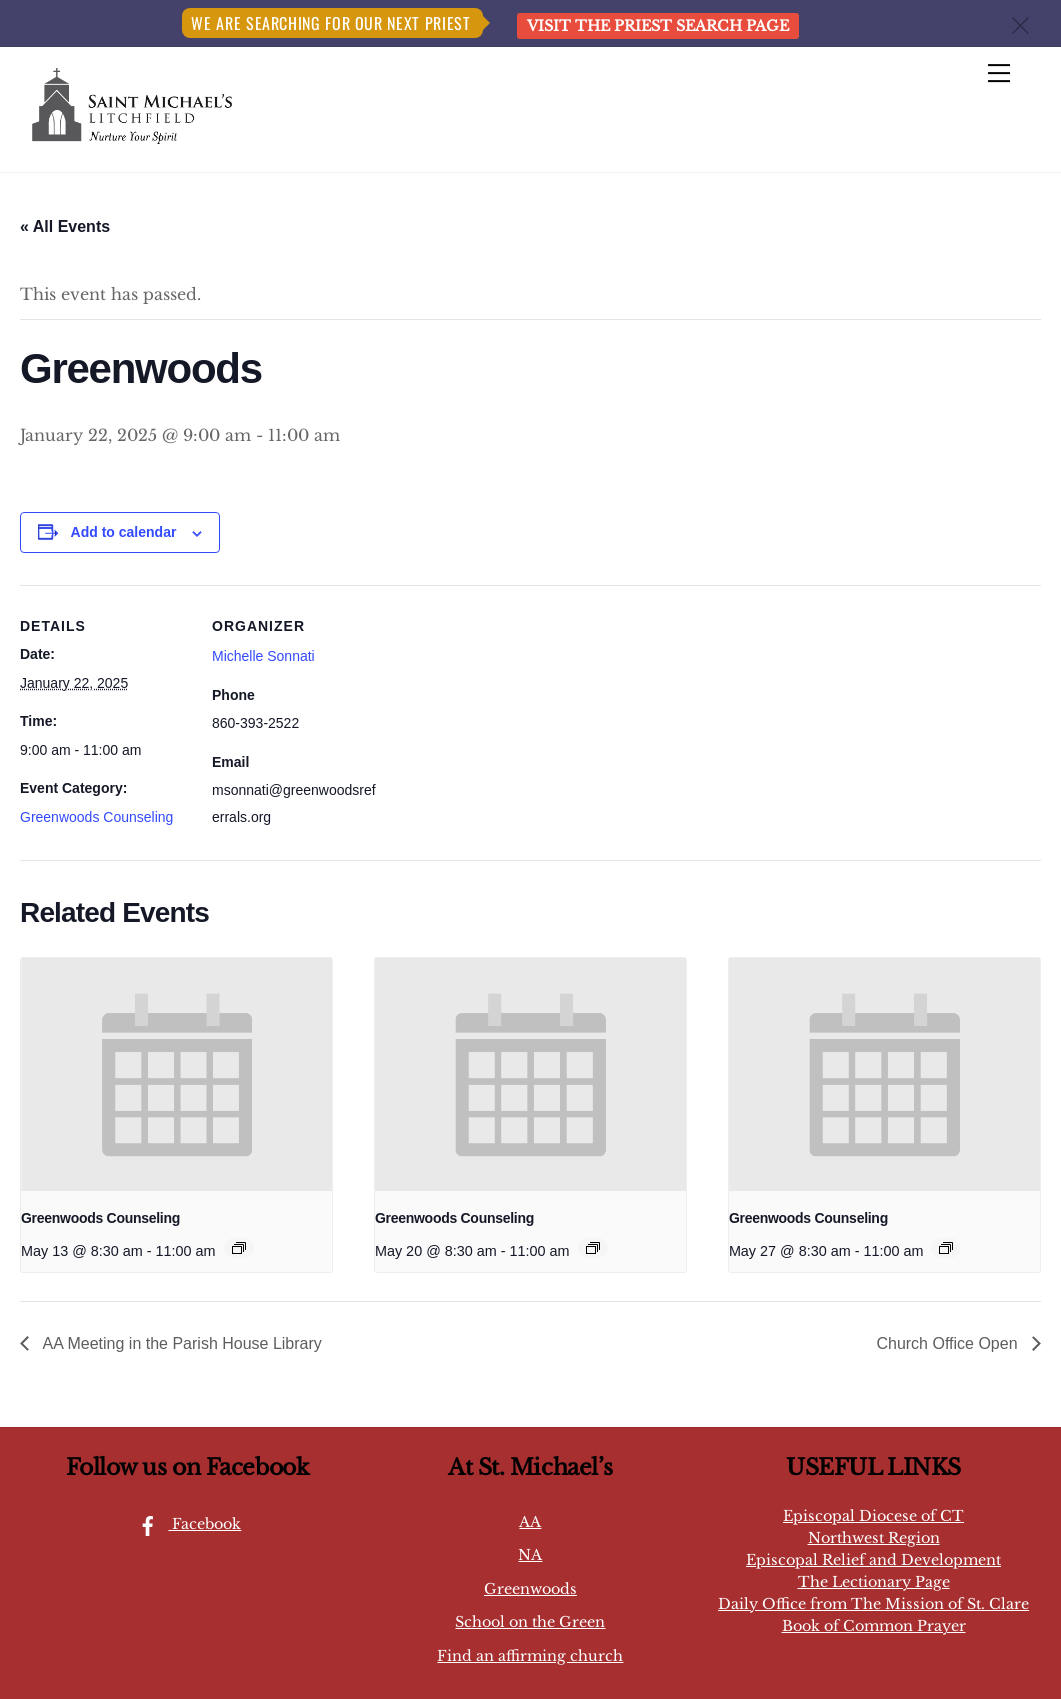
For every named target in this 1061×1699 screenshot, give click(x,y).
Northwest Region (874, 1538)
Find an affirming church (530, 1656)
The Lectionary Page (874, 1582)
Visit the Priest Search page (658, 26)
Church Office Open (949, 1343)
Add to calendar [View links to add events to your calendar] (124, 532)
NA (530, 1555)
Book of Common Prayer (874, 1626)
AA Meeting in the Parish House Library (180, 1343)
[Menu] (999, 74)
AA (530, 1522)
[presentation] (176, 1074)
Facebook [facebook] (184, 1524)
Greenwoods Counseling (96, 817)
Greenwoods (530, 1589)
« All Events (65, 226)
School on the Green (530, 1622)
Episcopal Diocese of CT (873, 1516)
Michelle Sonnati (263, 656)
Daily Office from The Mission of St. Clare (873, 1604)
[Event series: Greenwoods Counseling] (239, 1248)
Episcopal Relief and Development (873, 1560)
